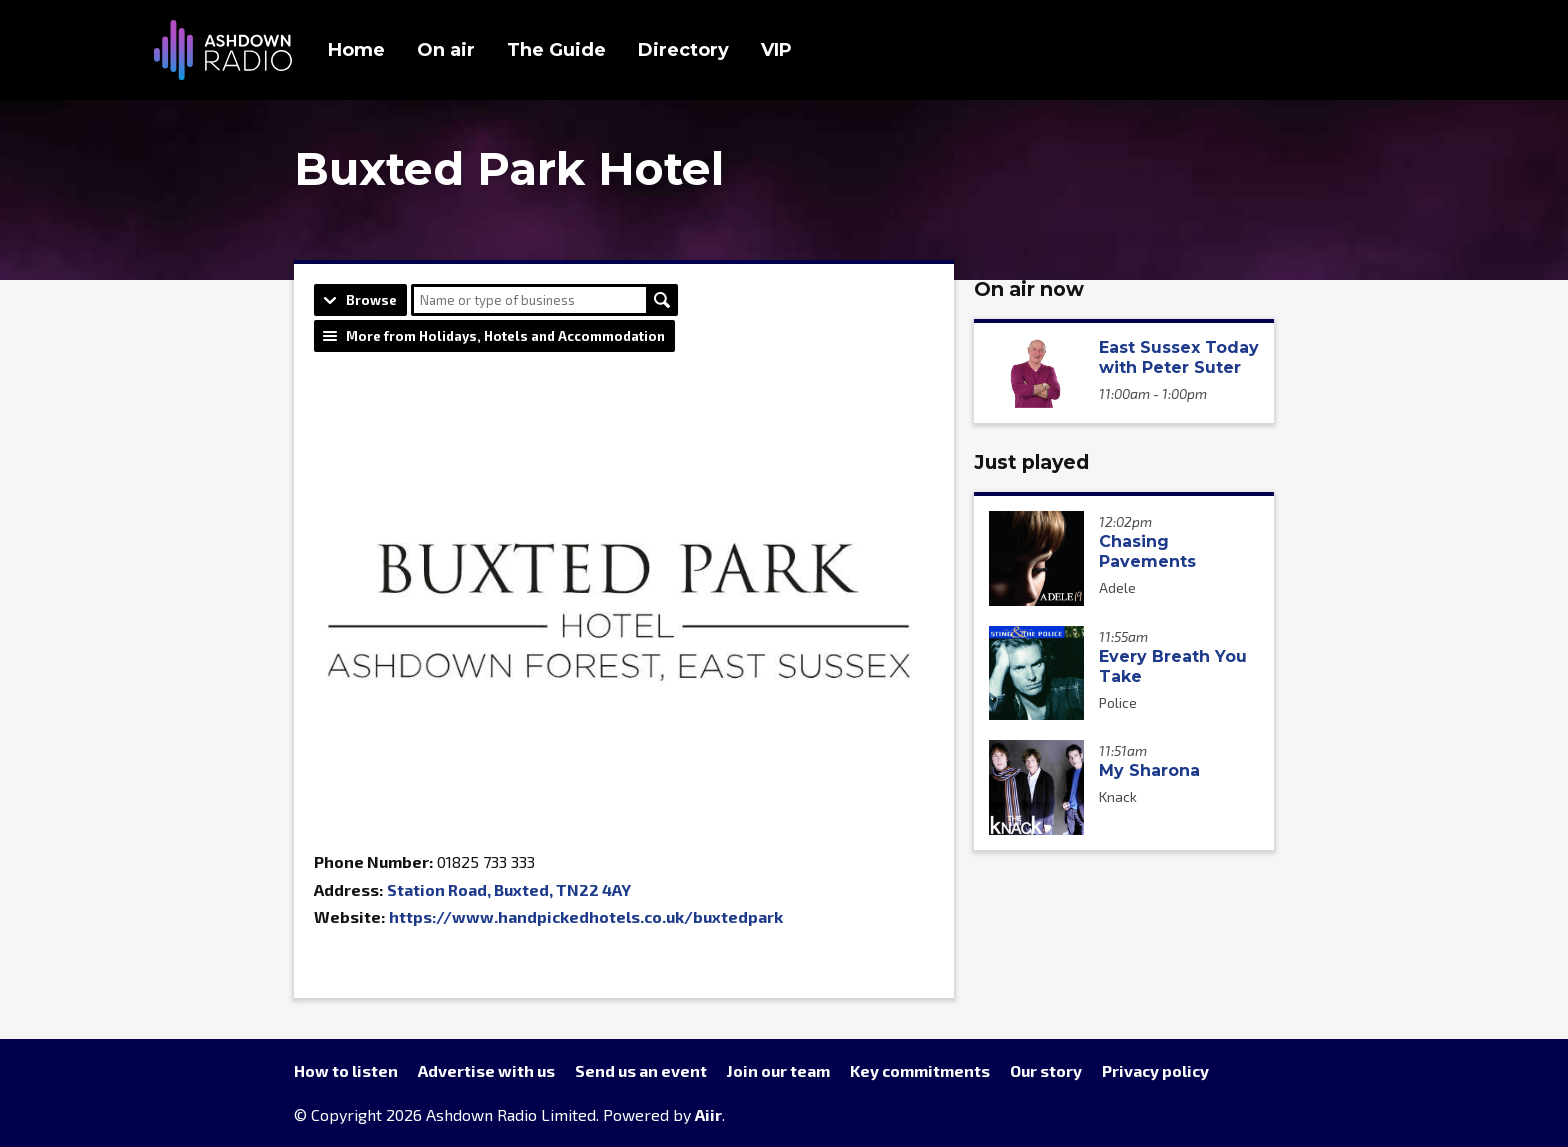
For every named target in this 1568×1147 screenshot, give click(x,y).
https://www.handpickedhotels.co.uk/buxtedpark (586, 916)
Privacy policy (1155, 1070)
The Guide (556, 50)
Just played (1031, 462)
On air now (1029, 289)
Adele (1117, 587)
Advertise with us (486, 1070)
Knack (1118, 796)
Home (356, 50)
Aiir (708, 1114)
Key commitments (920, 1070)
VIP (776, 50)
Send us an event (641, 1070)
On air (446, 50)
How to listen (346, 1070)
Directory (683, 50)
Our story (1046, 1070)
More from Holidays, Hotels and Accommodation (505, 336)
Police (1118, 702)
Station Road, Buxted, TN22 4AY (509, 889)
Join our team (778, 1070)
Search (662, 300)
